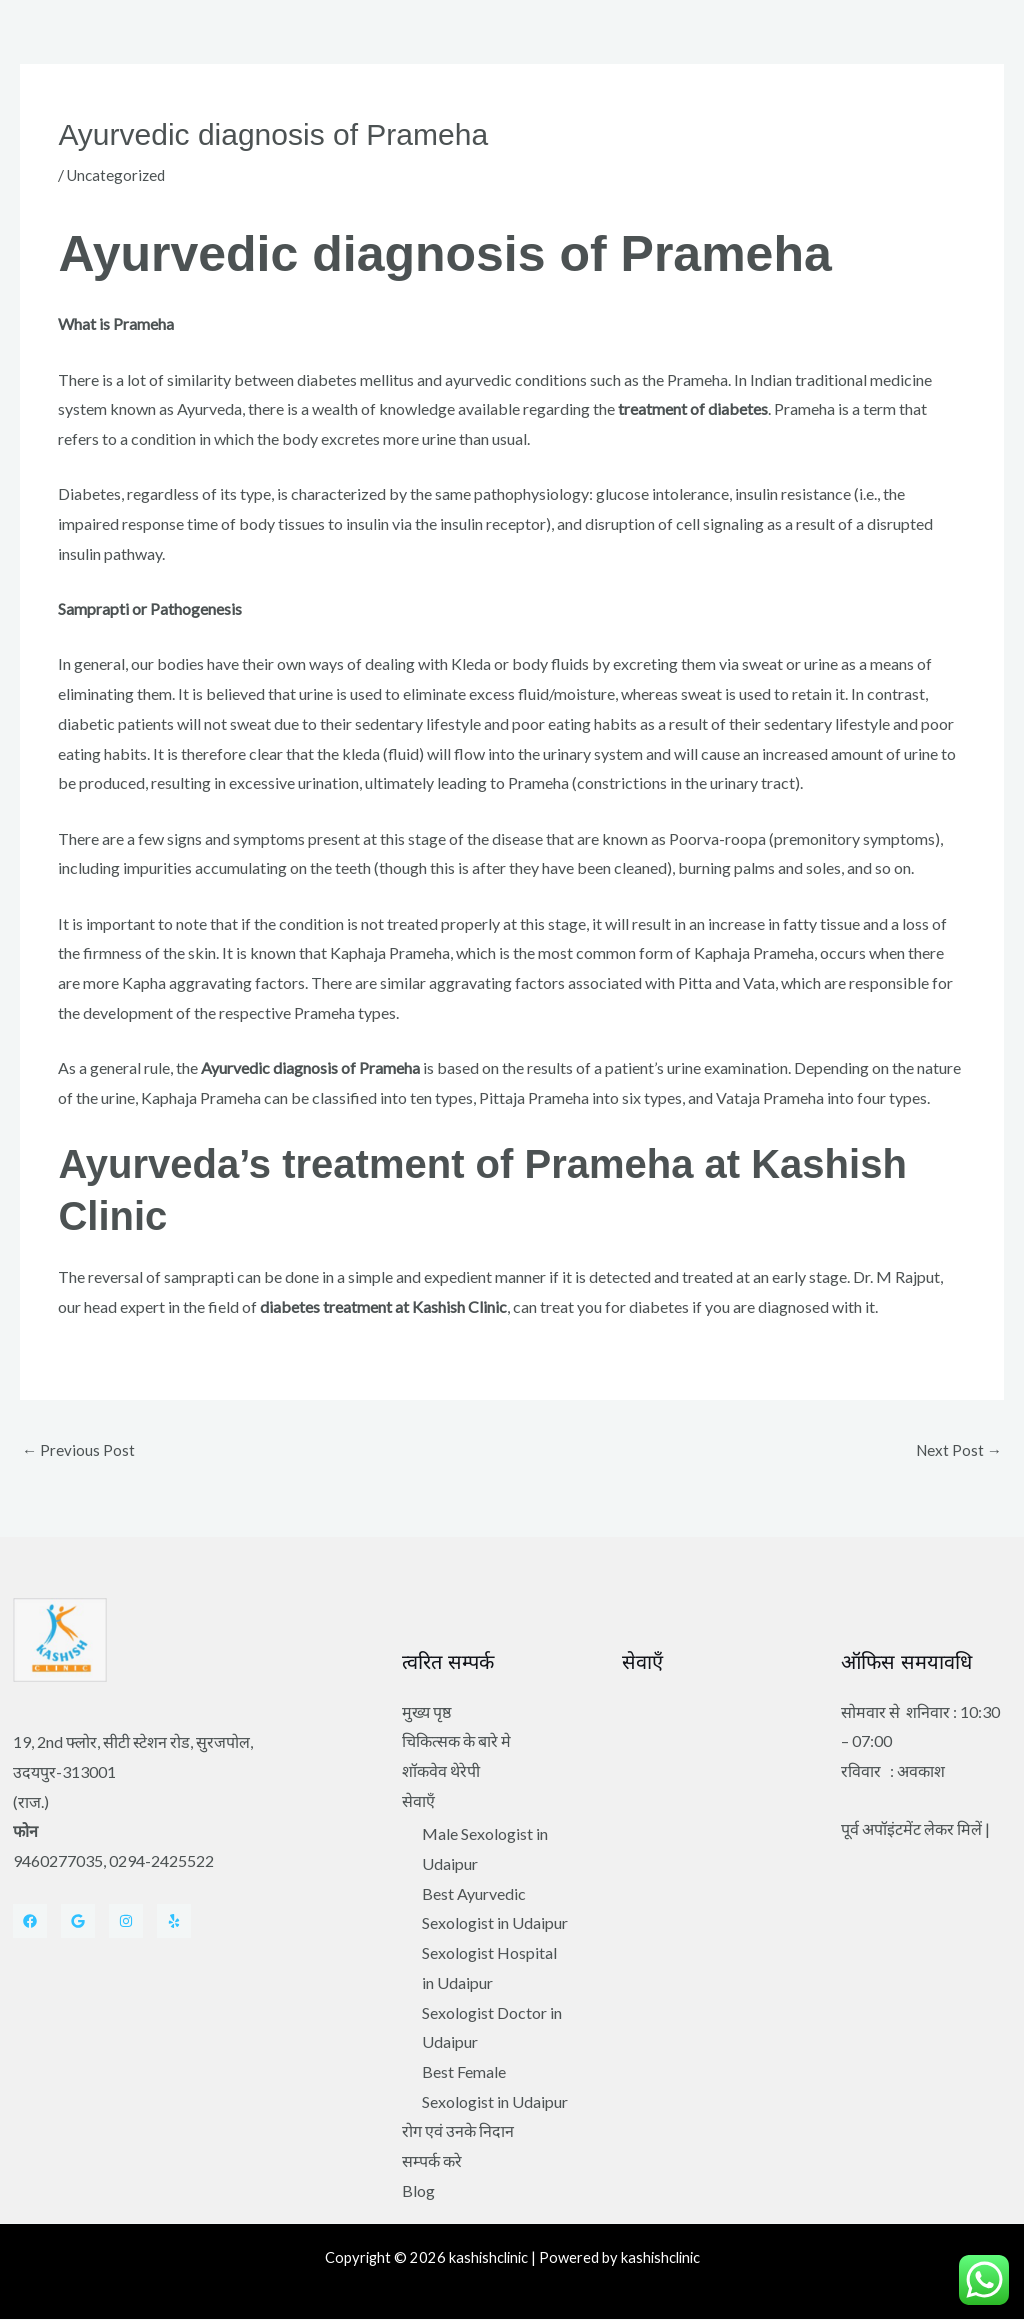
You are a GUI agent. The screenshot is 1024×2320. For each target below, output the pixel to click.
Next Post (957, 1450)
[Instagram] (126, 1922)
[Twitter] (78, 1922)
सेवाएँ (418, 1801)
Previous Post (79, 1450)
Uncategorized (118, 174)
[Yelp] (174, 1922)
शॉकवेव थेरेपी (441, 1771)
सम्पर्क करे (432, 2161)
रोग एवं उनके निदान (458, 2132)
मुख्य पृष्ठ (426, 1712)
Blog (418, 2191)
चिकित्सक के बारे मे (456, 1742)
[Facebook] (30, 1922)
